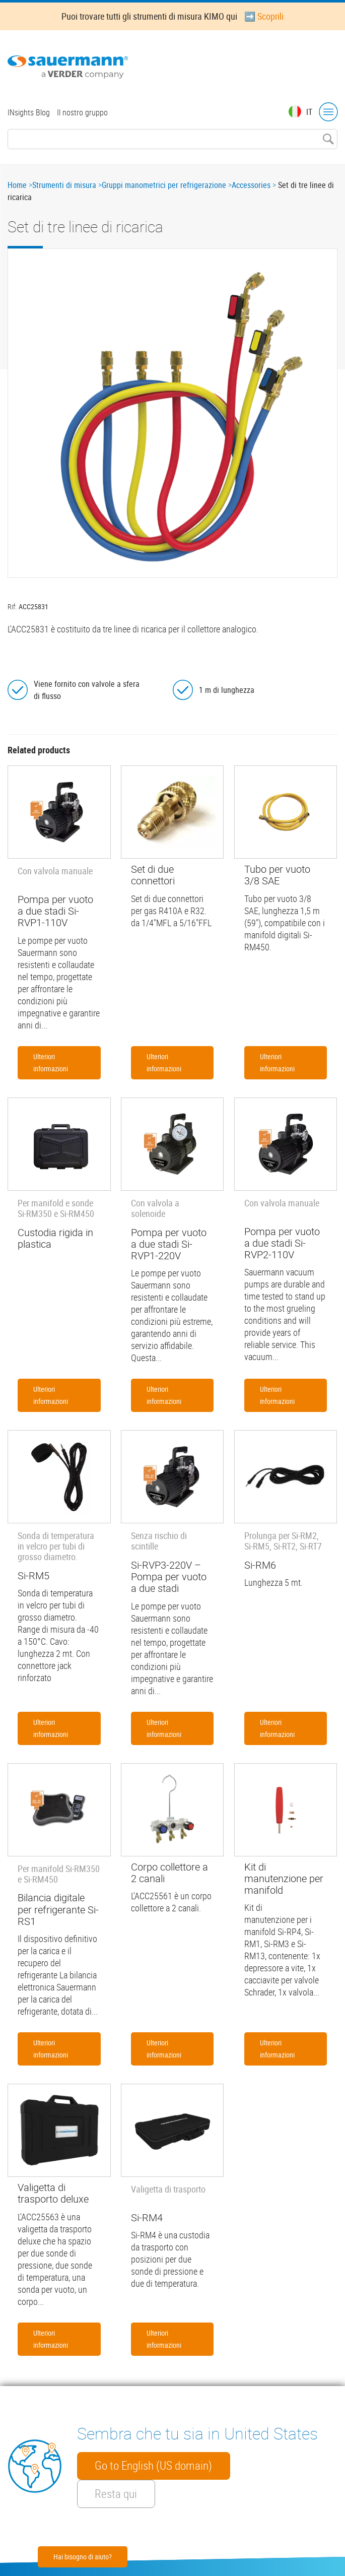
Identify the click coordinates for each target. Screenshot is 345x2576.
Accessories (251, 184)
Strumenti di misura (64, 184)
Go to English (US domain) (153, 2466)
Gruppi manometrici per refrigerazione (164, 184)
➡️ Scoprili (264, 16)
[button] (172, 413)
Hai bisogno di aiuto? (82, 2556)
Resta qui (116, 2494)
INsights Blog (29, 112)
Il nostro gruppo (82, 112)
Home (17, 184)
